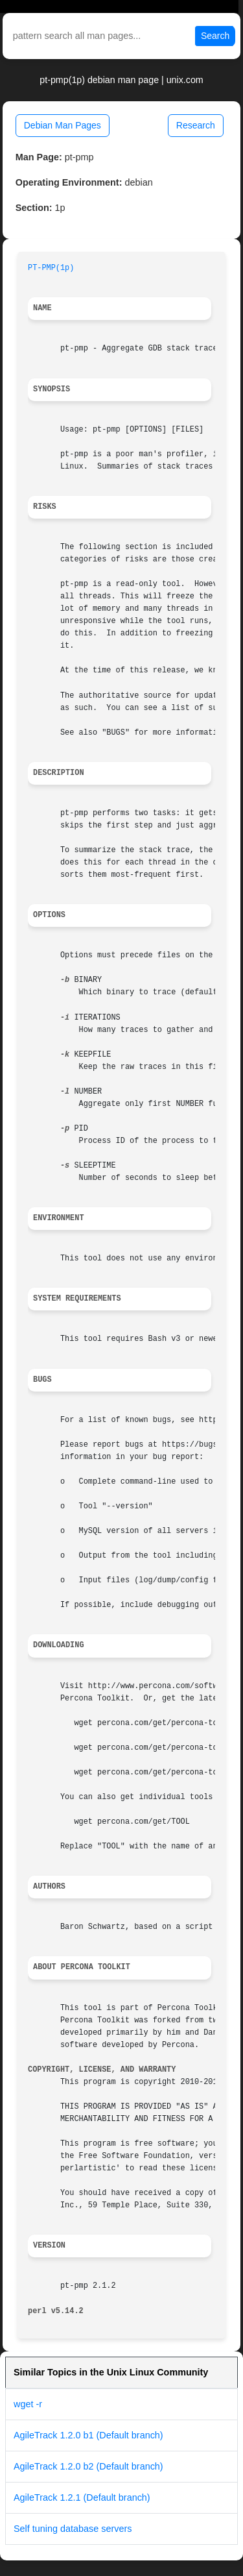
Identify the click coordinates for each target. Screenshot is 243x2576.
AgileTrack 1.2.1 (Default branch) (82, 2497)
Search (215, 36)
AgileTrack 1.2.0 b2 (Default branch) (88, 2466)
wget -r (28, 2404)
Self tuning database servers (73, 2528)
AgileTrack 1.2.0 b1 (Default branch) (88, 2435)
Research (195, 125)
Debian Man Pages (62, 125)
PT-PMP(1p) (51, 268)
